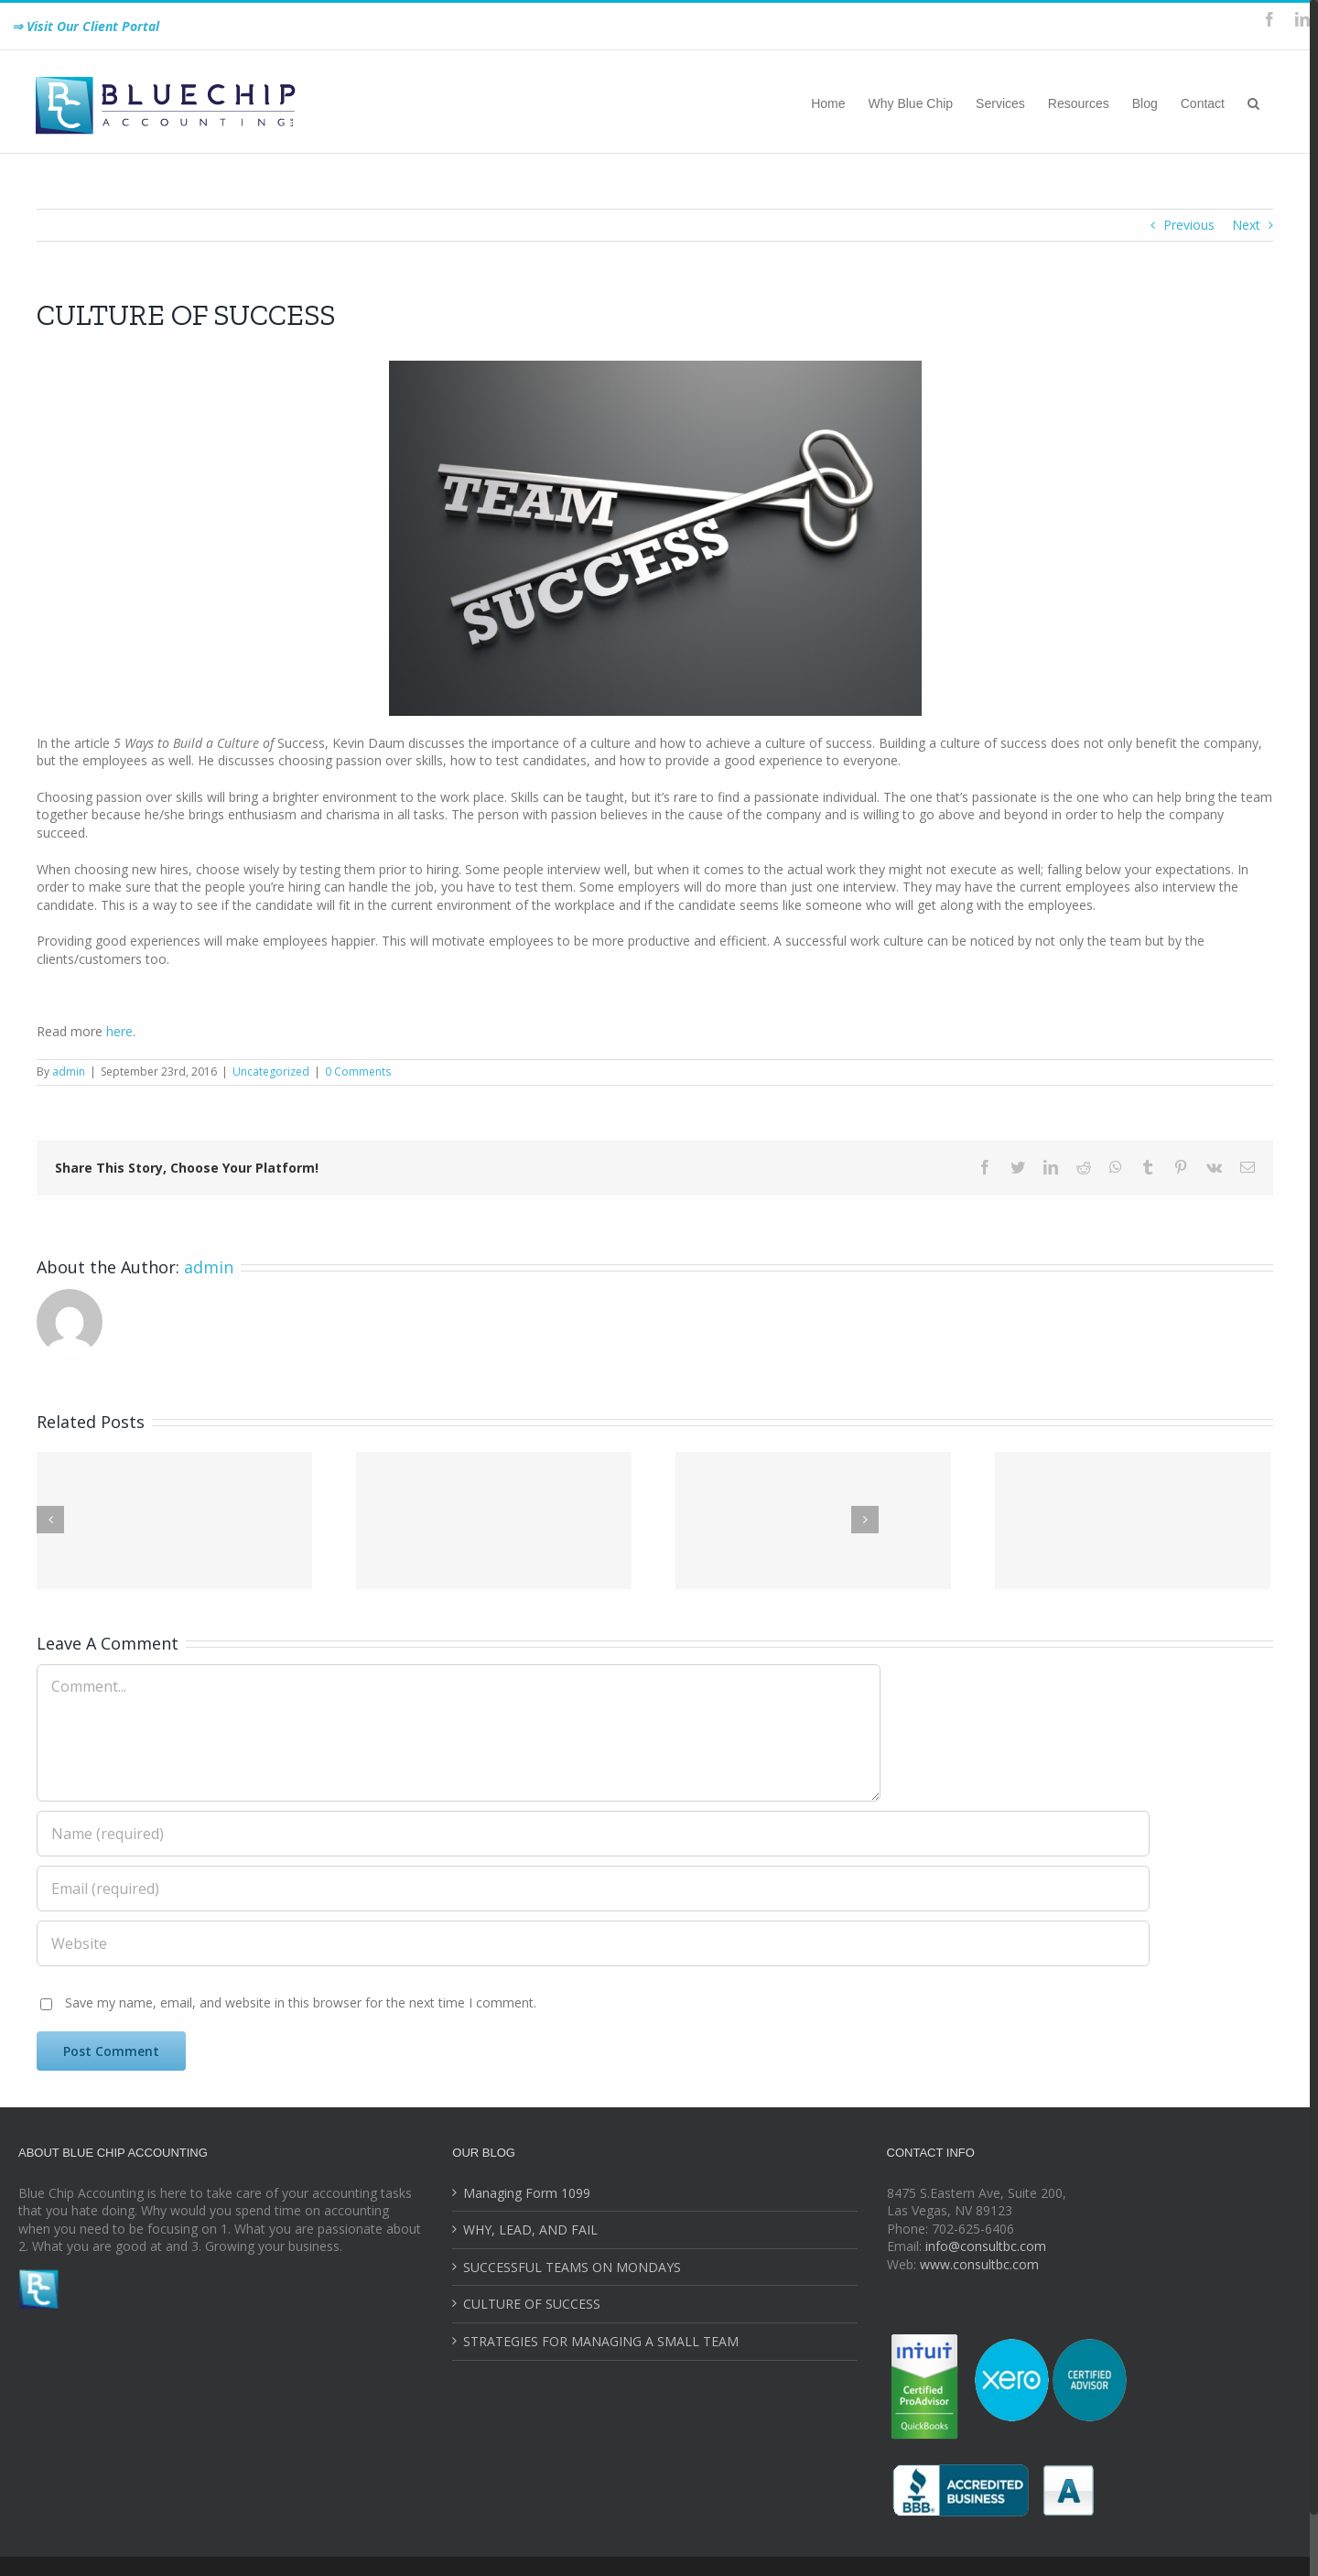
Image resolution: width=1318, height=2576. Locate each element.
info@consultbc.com (985, 2246)
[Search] (1253, 101)
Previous (1189, 224)
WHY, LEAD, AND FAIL (530, 2229)
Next (1246, 224)
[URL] (593, 1943)
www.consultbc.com (979, 2264)
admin (68, 1071)
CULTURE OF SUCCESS (531, 2303)
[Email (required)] (593, 1888)
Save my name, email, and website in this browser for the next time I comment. (300, 2002)
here (119, 1031)
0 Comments (358, 1071)
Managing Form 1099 (526, 2193)
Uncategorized (270, 1071)
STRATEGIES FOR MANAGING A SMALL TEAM (601, 2341)
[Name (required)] (593, 1833)
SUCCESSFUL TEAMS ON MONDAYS (572, 2267)
